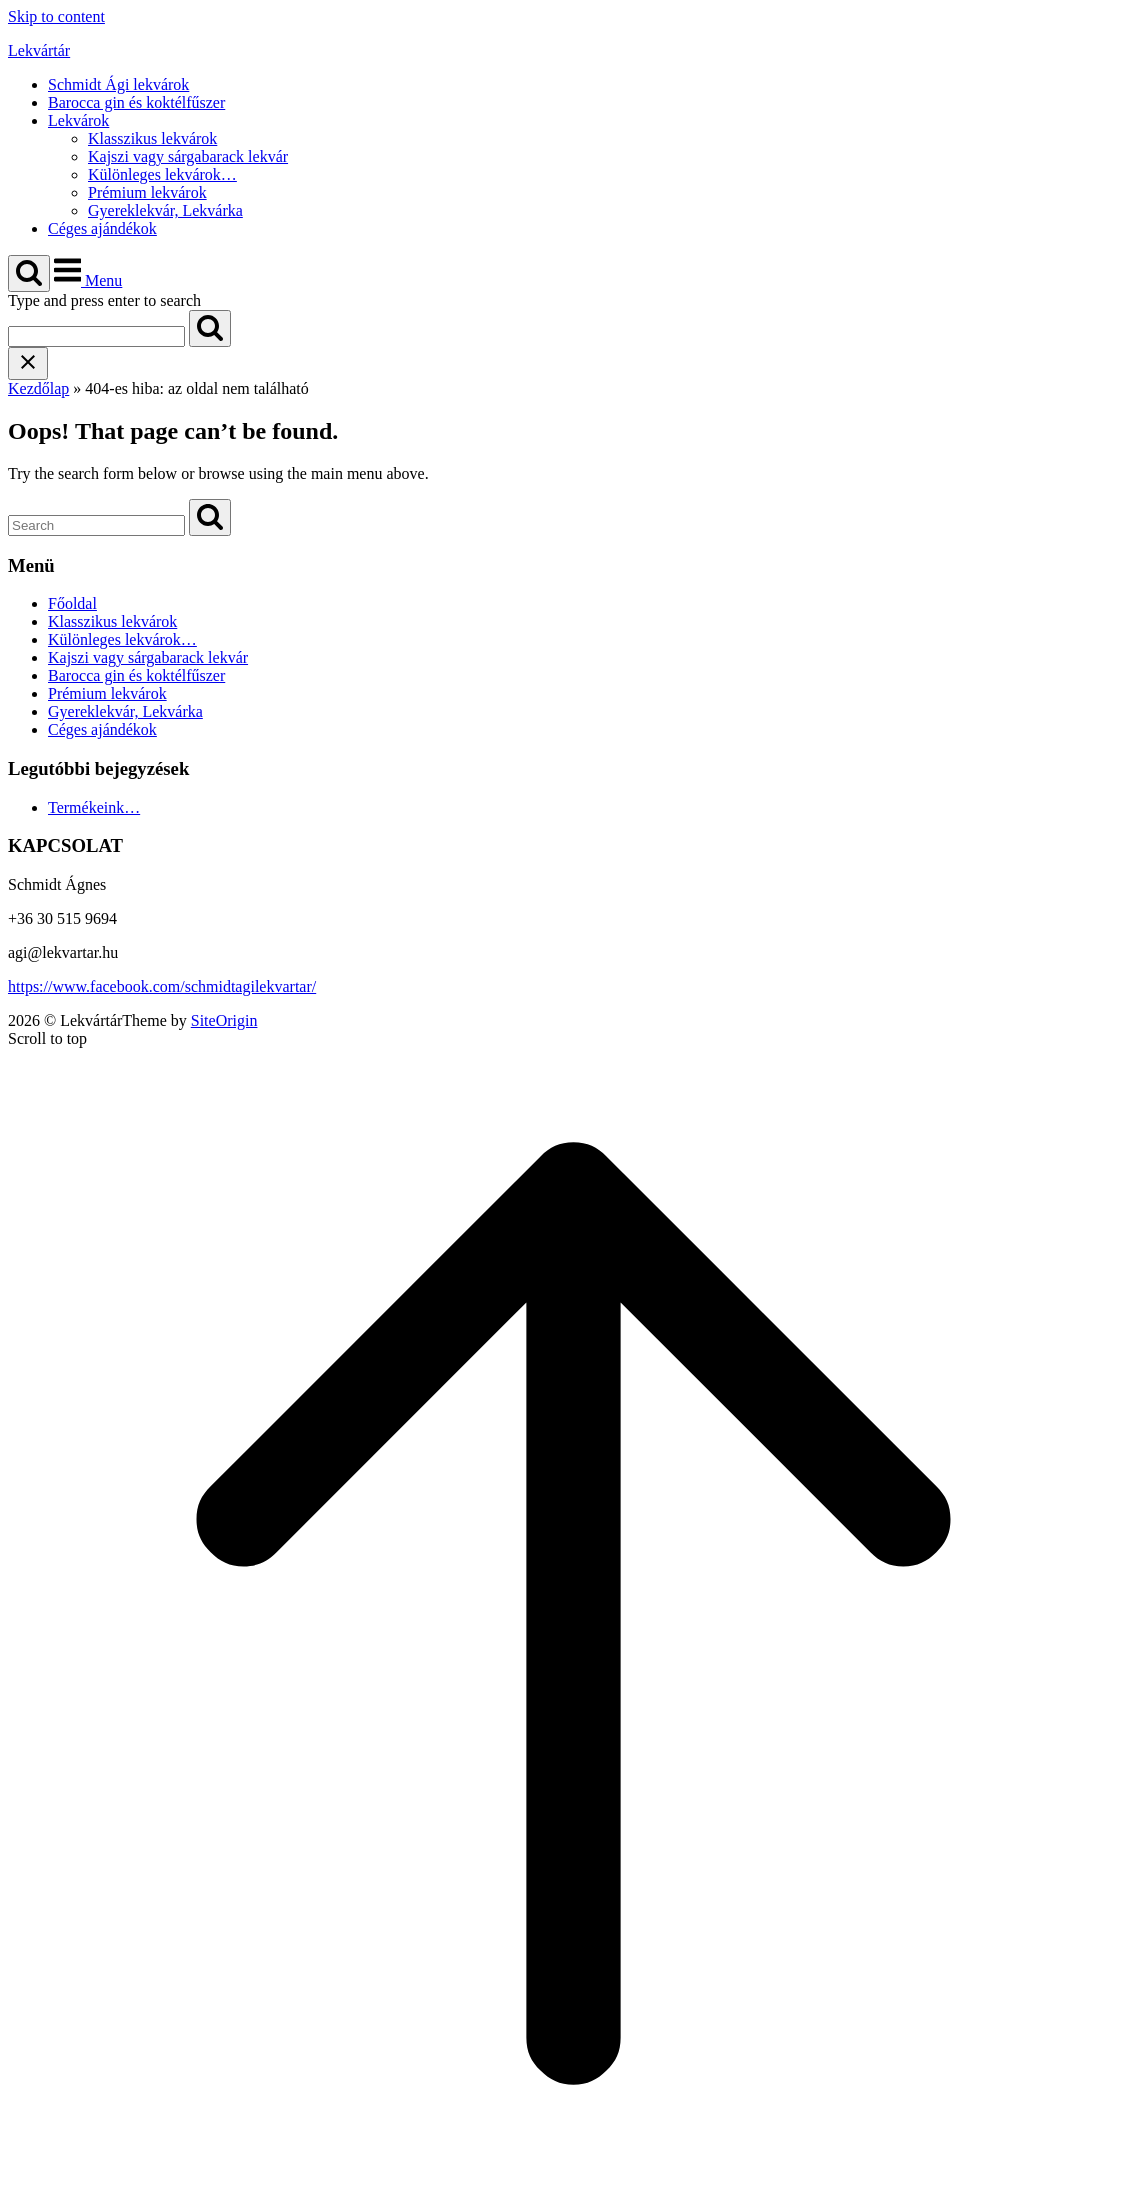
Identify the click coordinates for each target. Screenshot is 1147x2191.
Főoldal (72, 603)
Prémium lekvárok (147, 192)
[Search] (210, 328)
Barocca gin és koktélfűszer (136, 102)
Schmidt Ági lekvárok (118, 84)
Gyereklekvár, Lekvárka (165, 210)
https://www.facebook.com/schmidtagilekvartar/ (162, 986)
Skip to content (56, 16)
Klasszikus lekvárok (152, 138)
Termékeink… (94, 807)
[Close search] (28, 363)
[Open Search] (29, 273)
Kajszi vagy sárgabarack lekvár (188, 156)
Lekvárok (78, 120)
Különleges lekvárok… (162, 174)
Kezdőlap (38, 388)
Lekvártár (39, 50)
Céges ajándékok (102, 228)
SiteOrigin (224, 1020)
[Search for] (96, 336)
